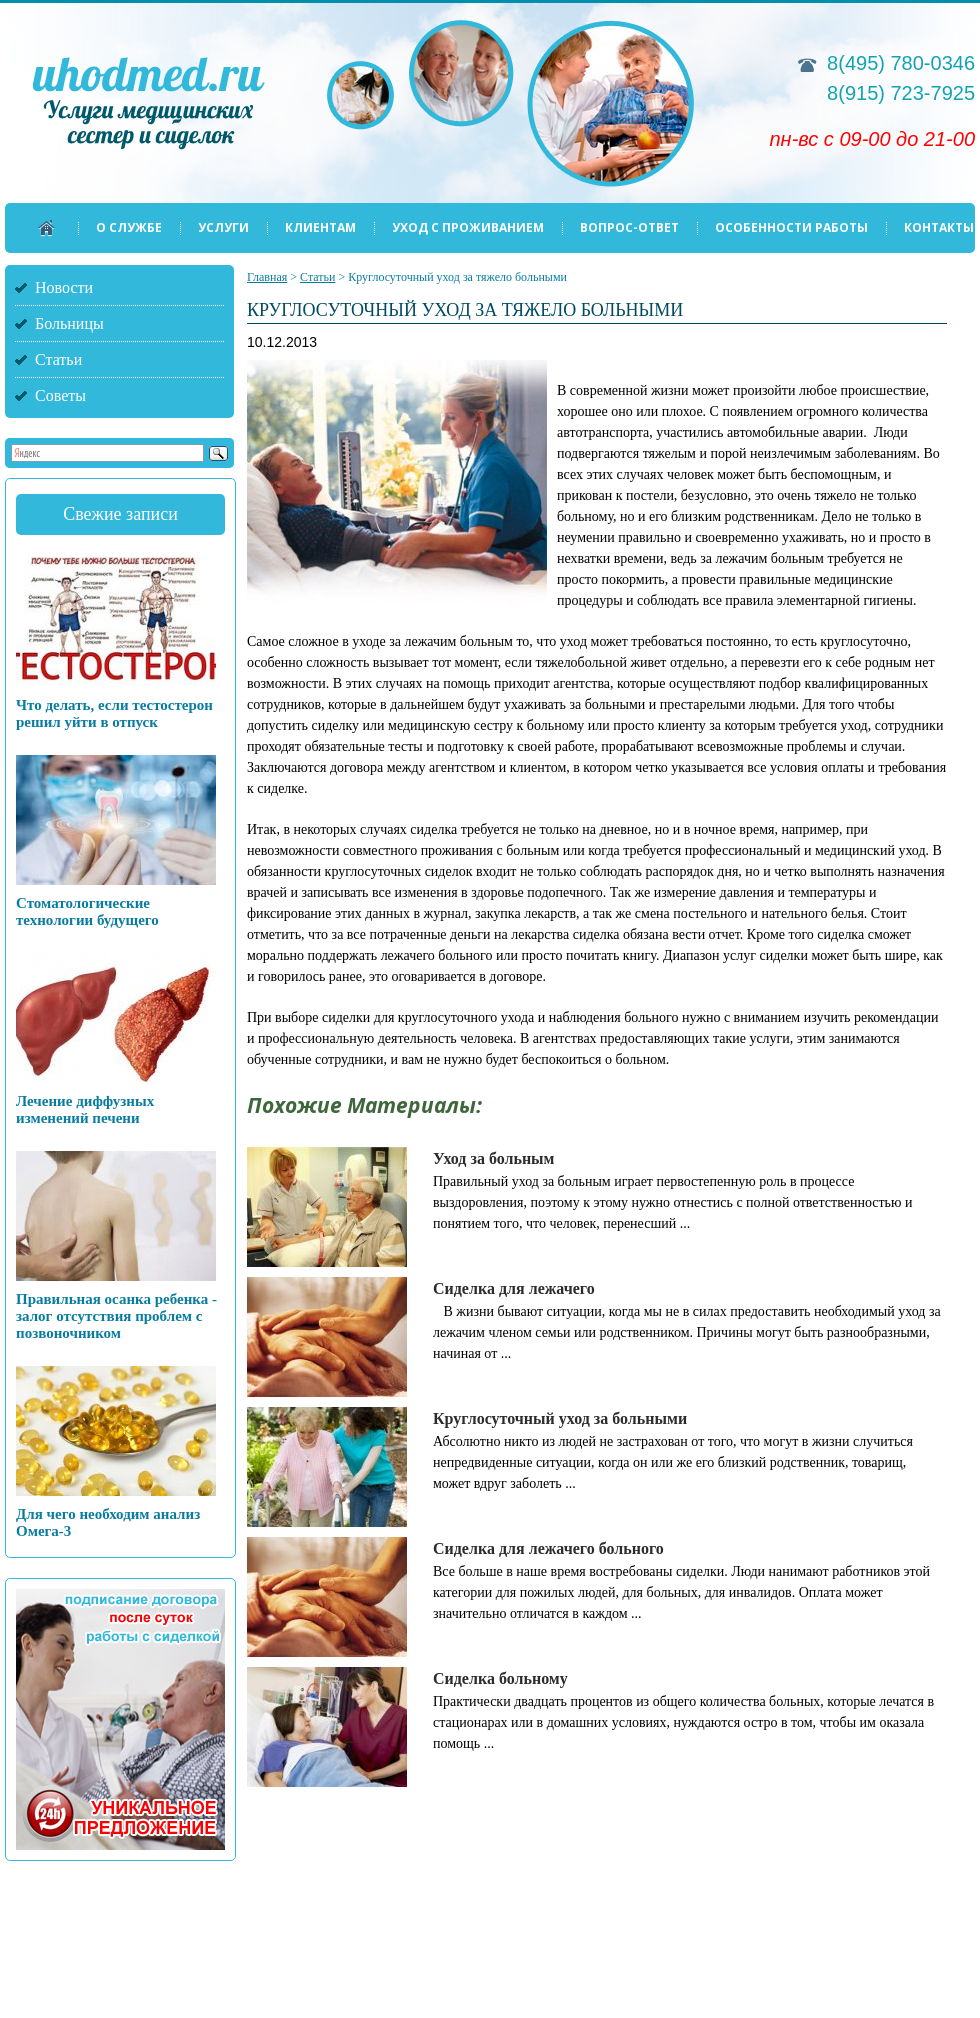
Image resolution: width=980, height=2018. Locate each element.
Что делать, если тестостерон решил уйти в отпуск (114, 713)
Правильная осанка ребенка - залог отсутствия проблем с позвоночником (116, 1316)
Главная (267, 277)
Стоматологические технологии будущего (87, 911)
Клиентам (320, 227)
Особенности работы (791, 227)
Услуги (223, 227)
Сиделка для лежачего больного (548, 1548)
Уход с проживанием (468, 227)
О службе (129, 227)
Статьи (58, 359)
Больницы (69, 323)
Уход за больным (494, 1158)
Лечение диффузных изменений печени (85, 1109)
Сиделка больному (500, 1678)
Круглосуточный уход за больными (560, 1418)
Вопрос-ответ (629, 227)
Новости (64, 287)
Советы (60, 395)
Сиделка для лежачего (514, 1288)
